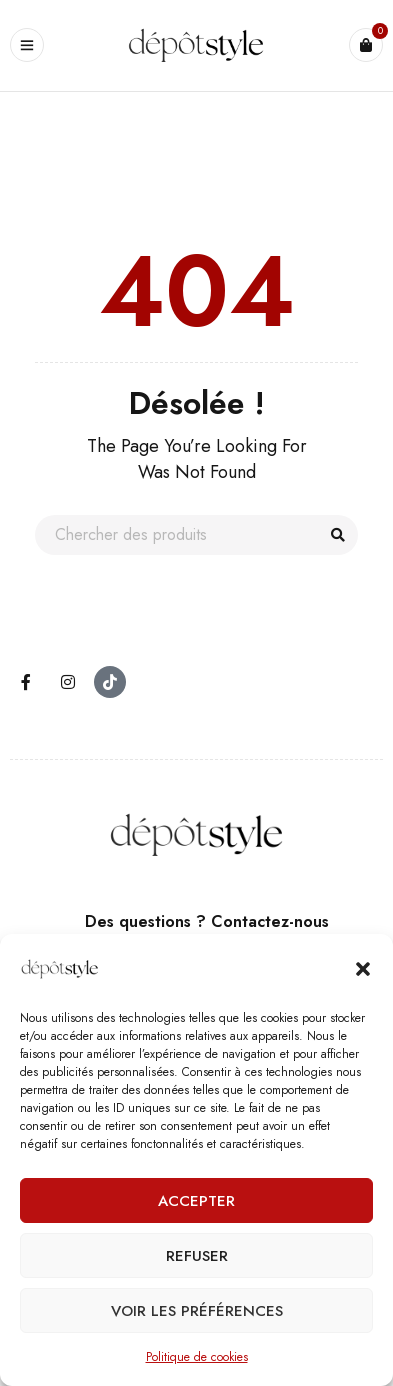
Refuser (197, 1256)
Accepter (196, 1201)
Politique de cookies (197, 1357)
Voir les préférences (197, 1311)
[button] (363, 969)
